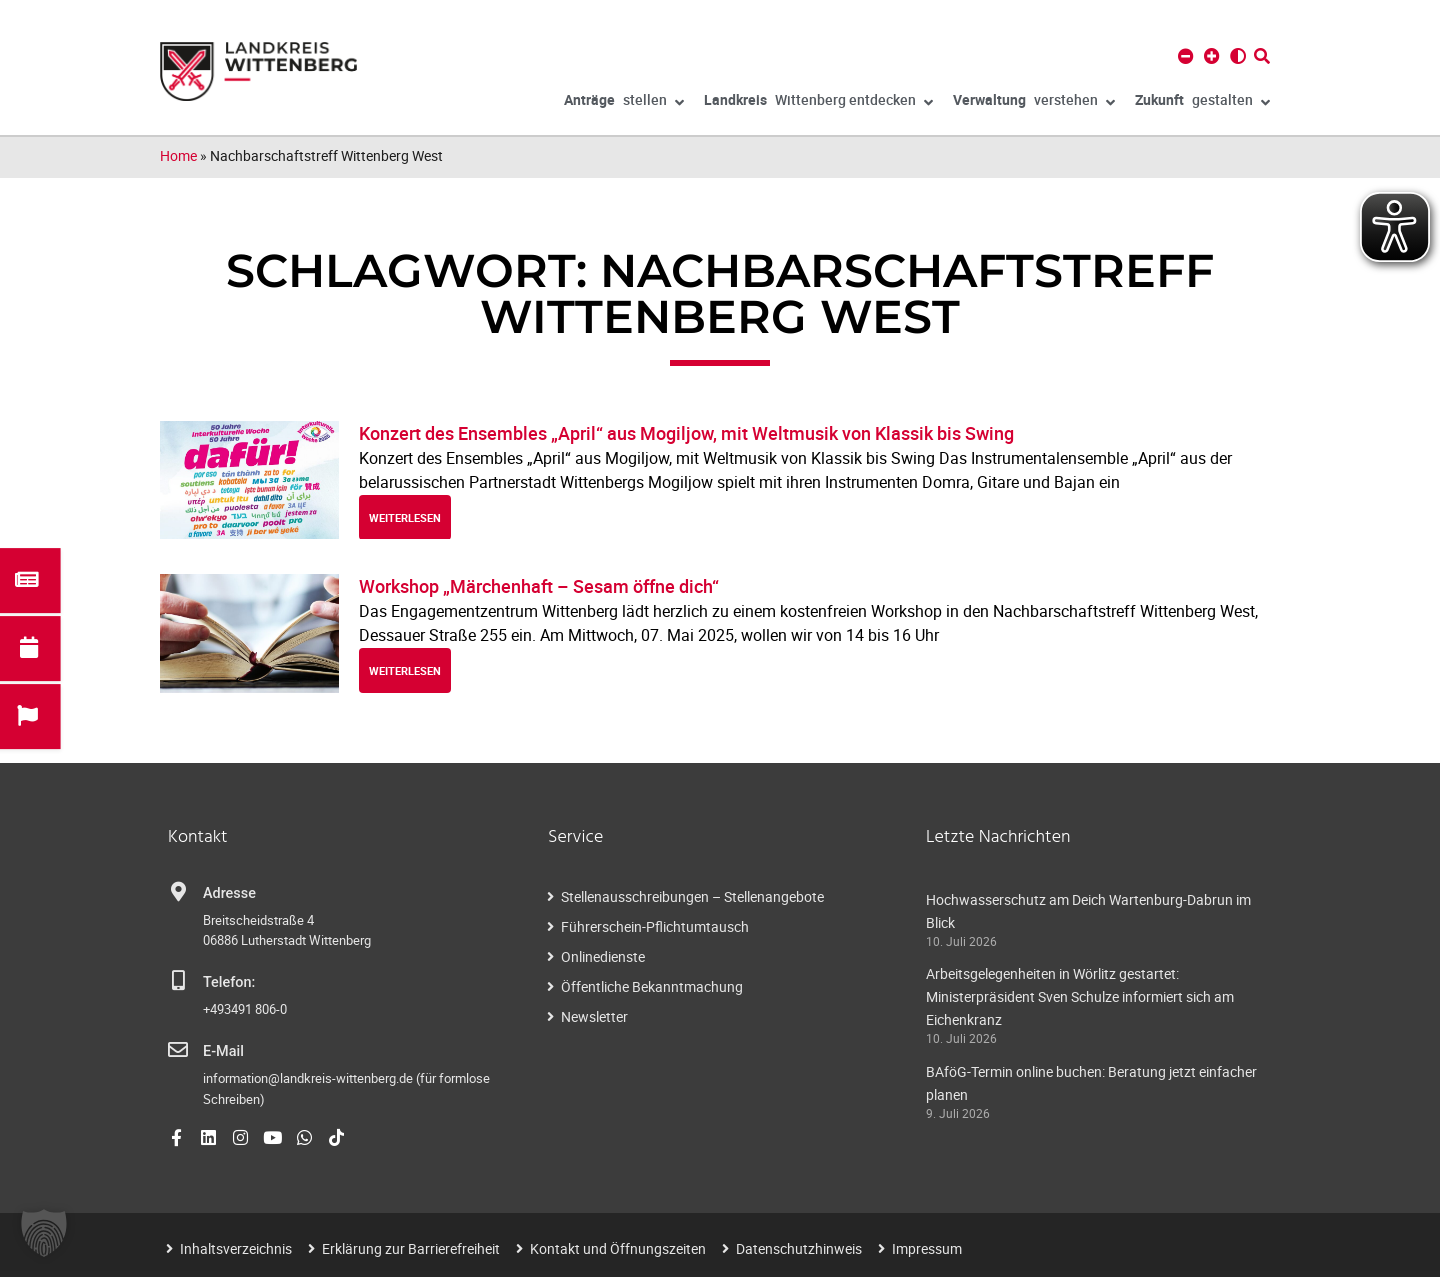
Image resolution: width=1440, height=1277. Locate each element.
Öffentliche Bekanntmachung (652, 986)
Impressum (927, 1248)
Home (178, 155)
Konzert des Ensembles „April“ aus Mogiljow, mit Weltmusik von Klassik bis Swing (686, 433)
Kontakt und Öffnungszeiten (618, 1248)
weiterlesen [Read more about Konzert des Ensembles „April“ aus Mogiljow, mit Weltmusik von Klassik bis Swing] (405, 517)
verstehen (1034, 103)
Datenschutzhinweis (799, 1248)
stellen (624, 103)
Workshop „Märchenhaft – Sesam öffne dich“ (539, 586)
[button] (44, 1233)
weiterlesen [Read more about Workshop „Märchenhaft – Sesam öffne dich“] (405, 670)
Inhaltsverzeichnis (236, 1248)
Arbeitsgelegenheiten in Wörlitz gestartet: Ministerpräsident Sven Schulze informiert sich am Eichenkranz (1080, 996)
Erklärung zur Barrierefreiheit (411, 1248)
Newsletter (594, 1016)
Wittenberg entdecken (818, 103)
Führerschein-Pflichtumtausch (655, 926)
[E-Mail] (178, 1050)
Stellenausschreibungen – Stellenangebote (692, 896)
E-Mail (223, 1051)
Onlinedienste (603, 956)
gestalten (1202, 103)
